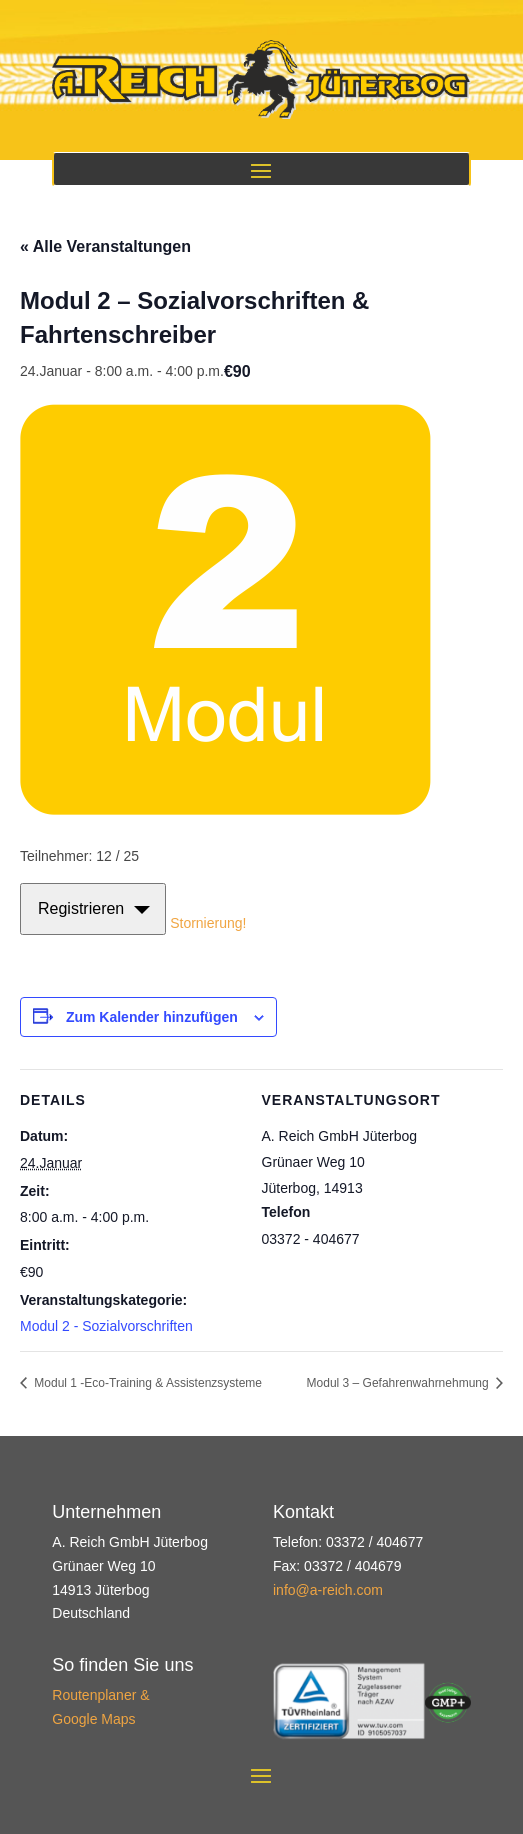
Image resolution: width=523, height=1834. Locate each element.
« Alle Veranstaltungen (105, 246)
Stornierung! (208, 922)
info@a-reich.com (328, 1590)
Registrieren (81, 908)
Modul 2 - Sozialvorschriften (106, 1326)
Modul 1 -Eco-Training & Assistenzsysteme (146, 1383)
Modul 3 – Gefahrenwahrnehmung (399, 1383)
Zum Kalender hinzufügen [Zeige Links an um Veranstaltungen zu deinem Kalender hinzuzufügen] (152, 1017)
